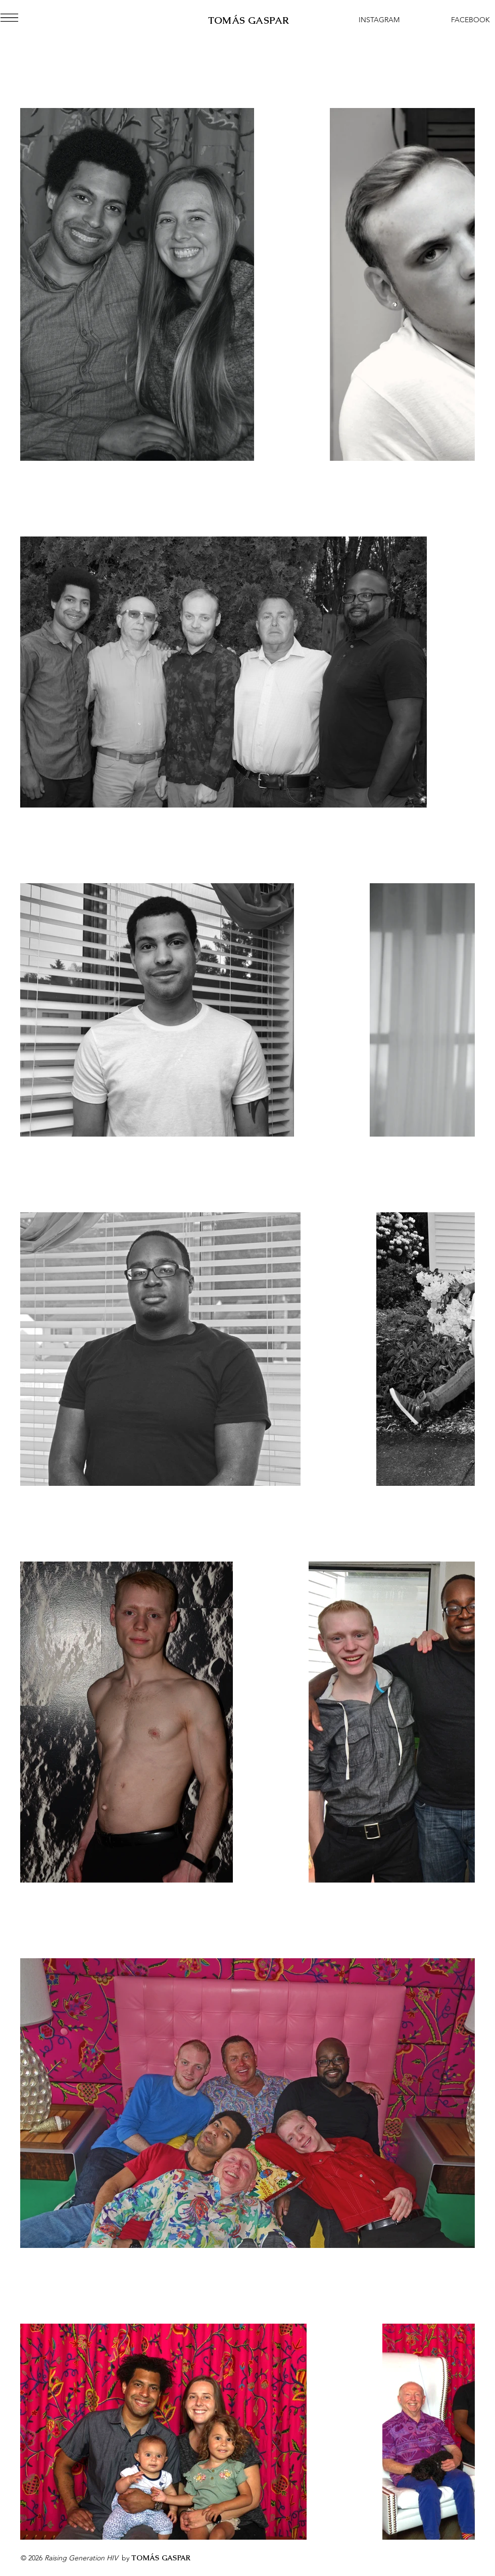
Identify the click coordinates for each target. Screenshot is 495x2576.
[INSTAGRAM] (379, 20)
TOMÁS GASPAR (248, 20)
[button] (9, 18)
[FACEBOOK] (470, 20)
